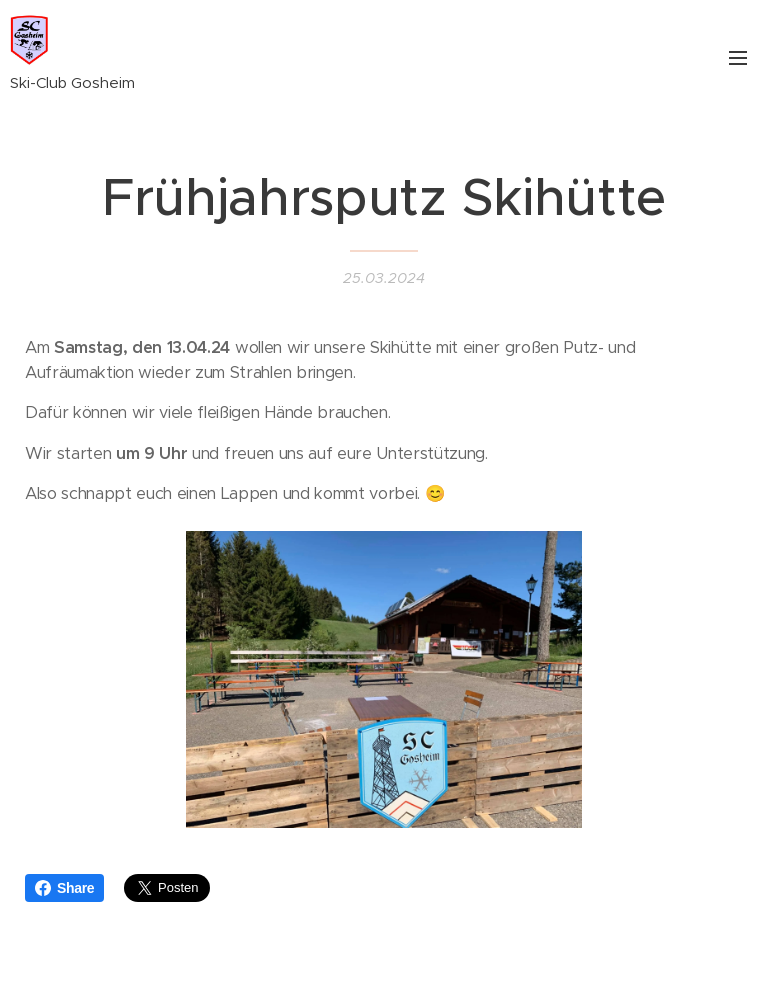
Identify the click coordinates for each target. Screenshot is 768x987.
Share (64, 888)
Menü (738, 58)
